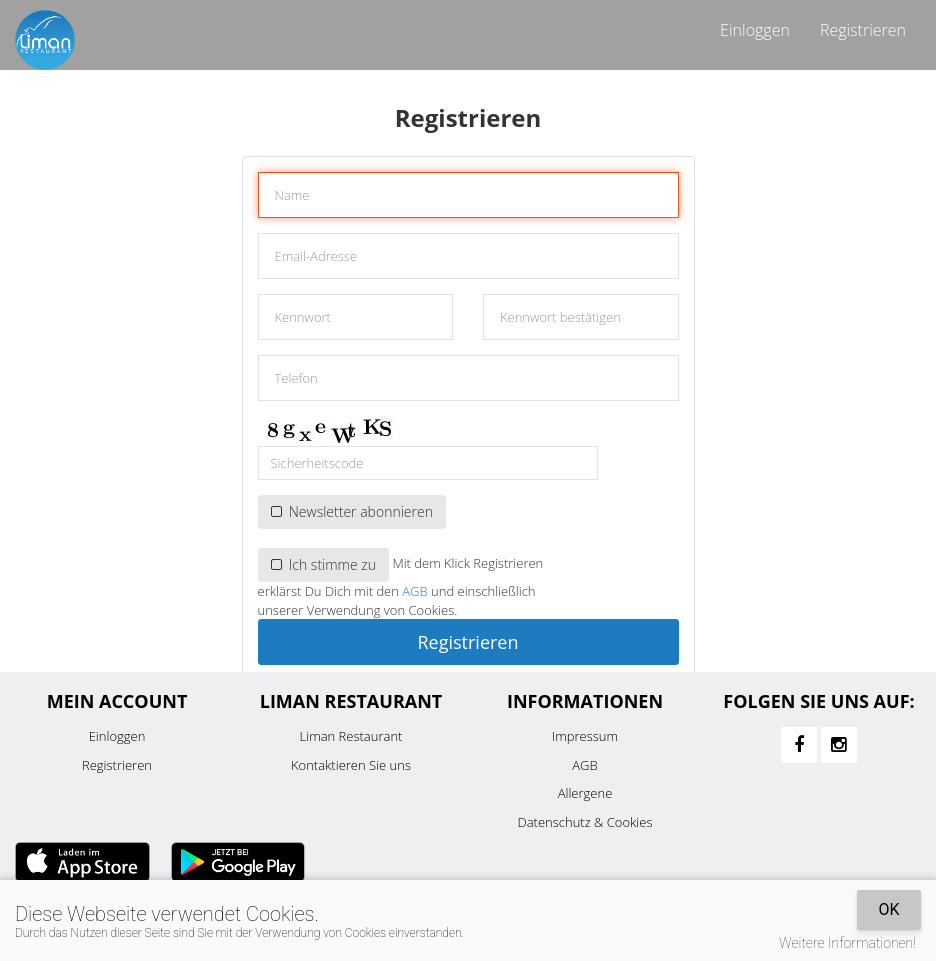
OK (888, 909)
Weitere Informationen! (847, 943)
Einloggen (755, 30)
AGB (414, 591)
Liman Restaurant (351, 736)
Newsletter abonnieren (352, 511)
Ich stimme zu (324, 564)
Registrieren (863, 30)
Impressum (585, 736)
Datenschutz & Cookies (585, 822)
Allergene (585, 793)
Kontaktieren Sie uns (351, 765)
